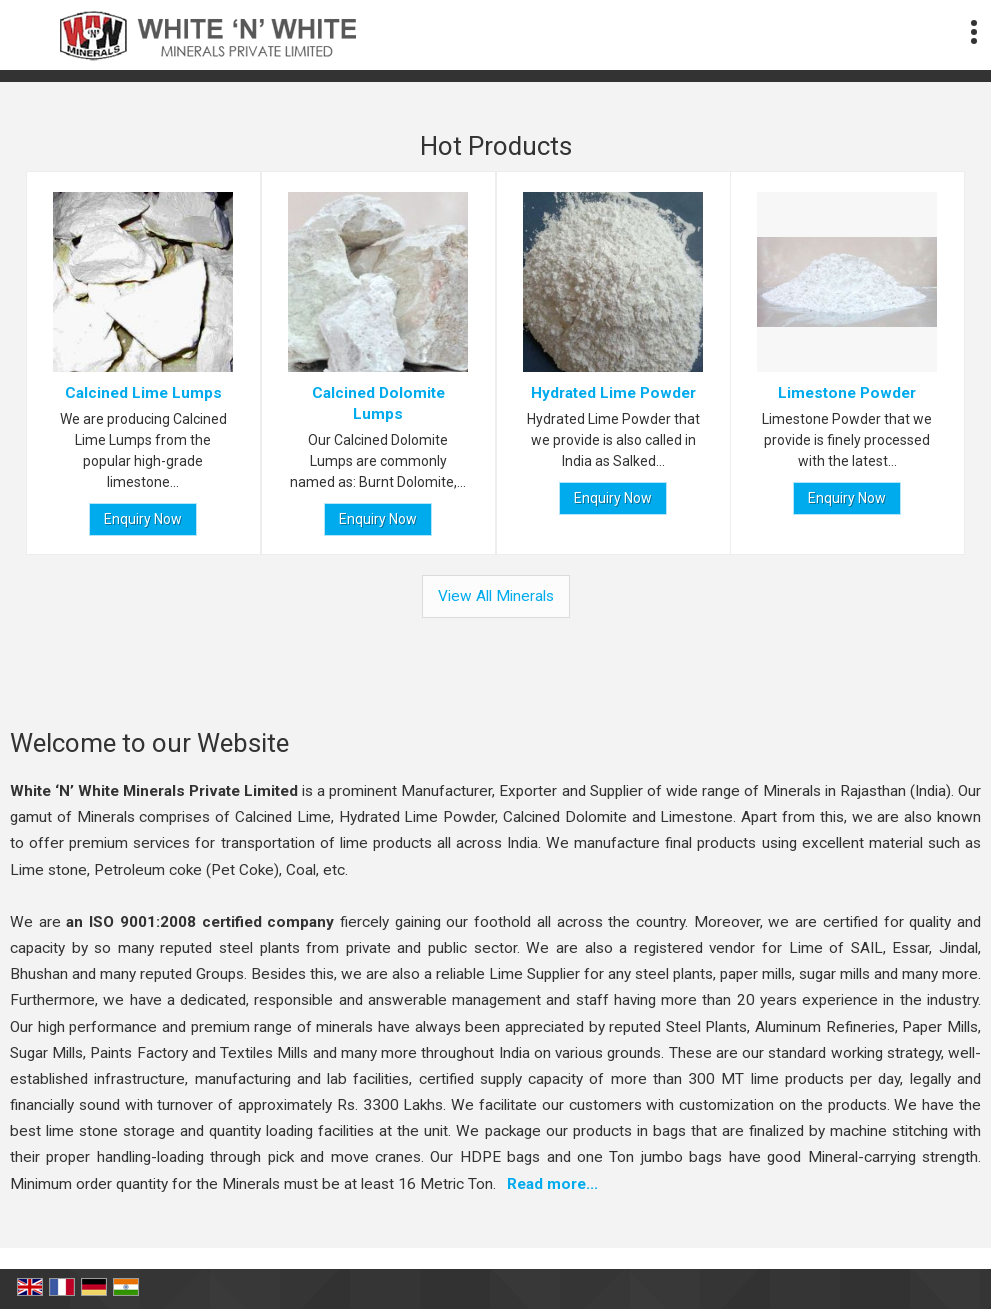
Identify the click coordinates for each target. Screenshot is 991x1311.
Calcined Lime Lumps (143, 393)
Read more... (552, 1184)
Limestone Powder (848, 393)
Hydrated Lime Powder (612, 393)
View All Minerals (496, 596)
